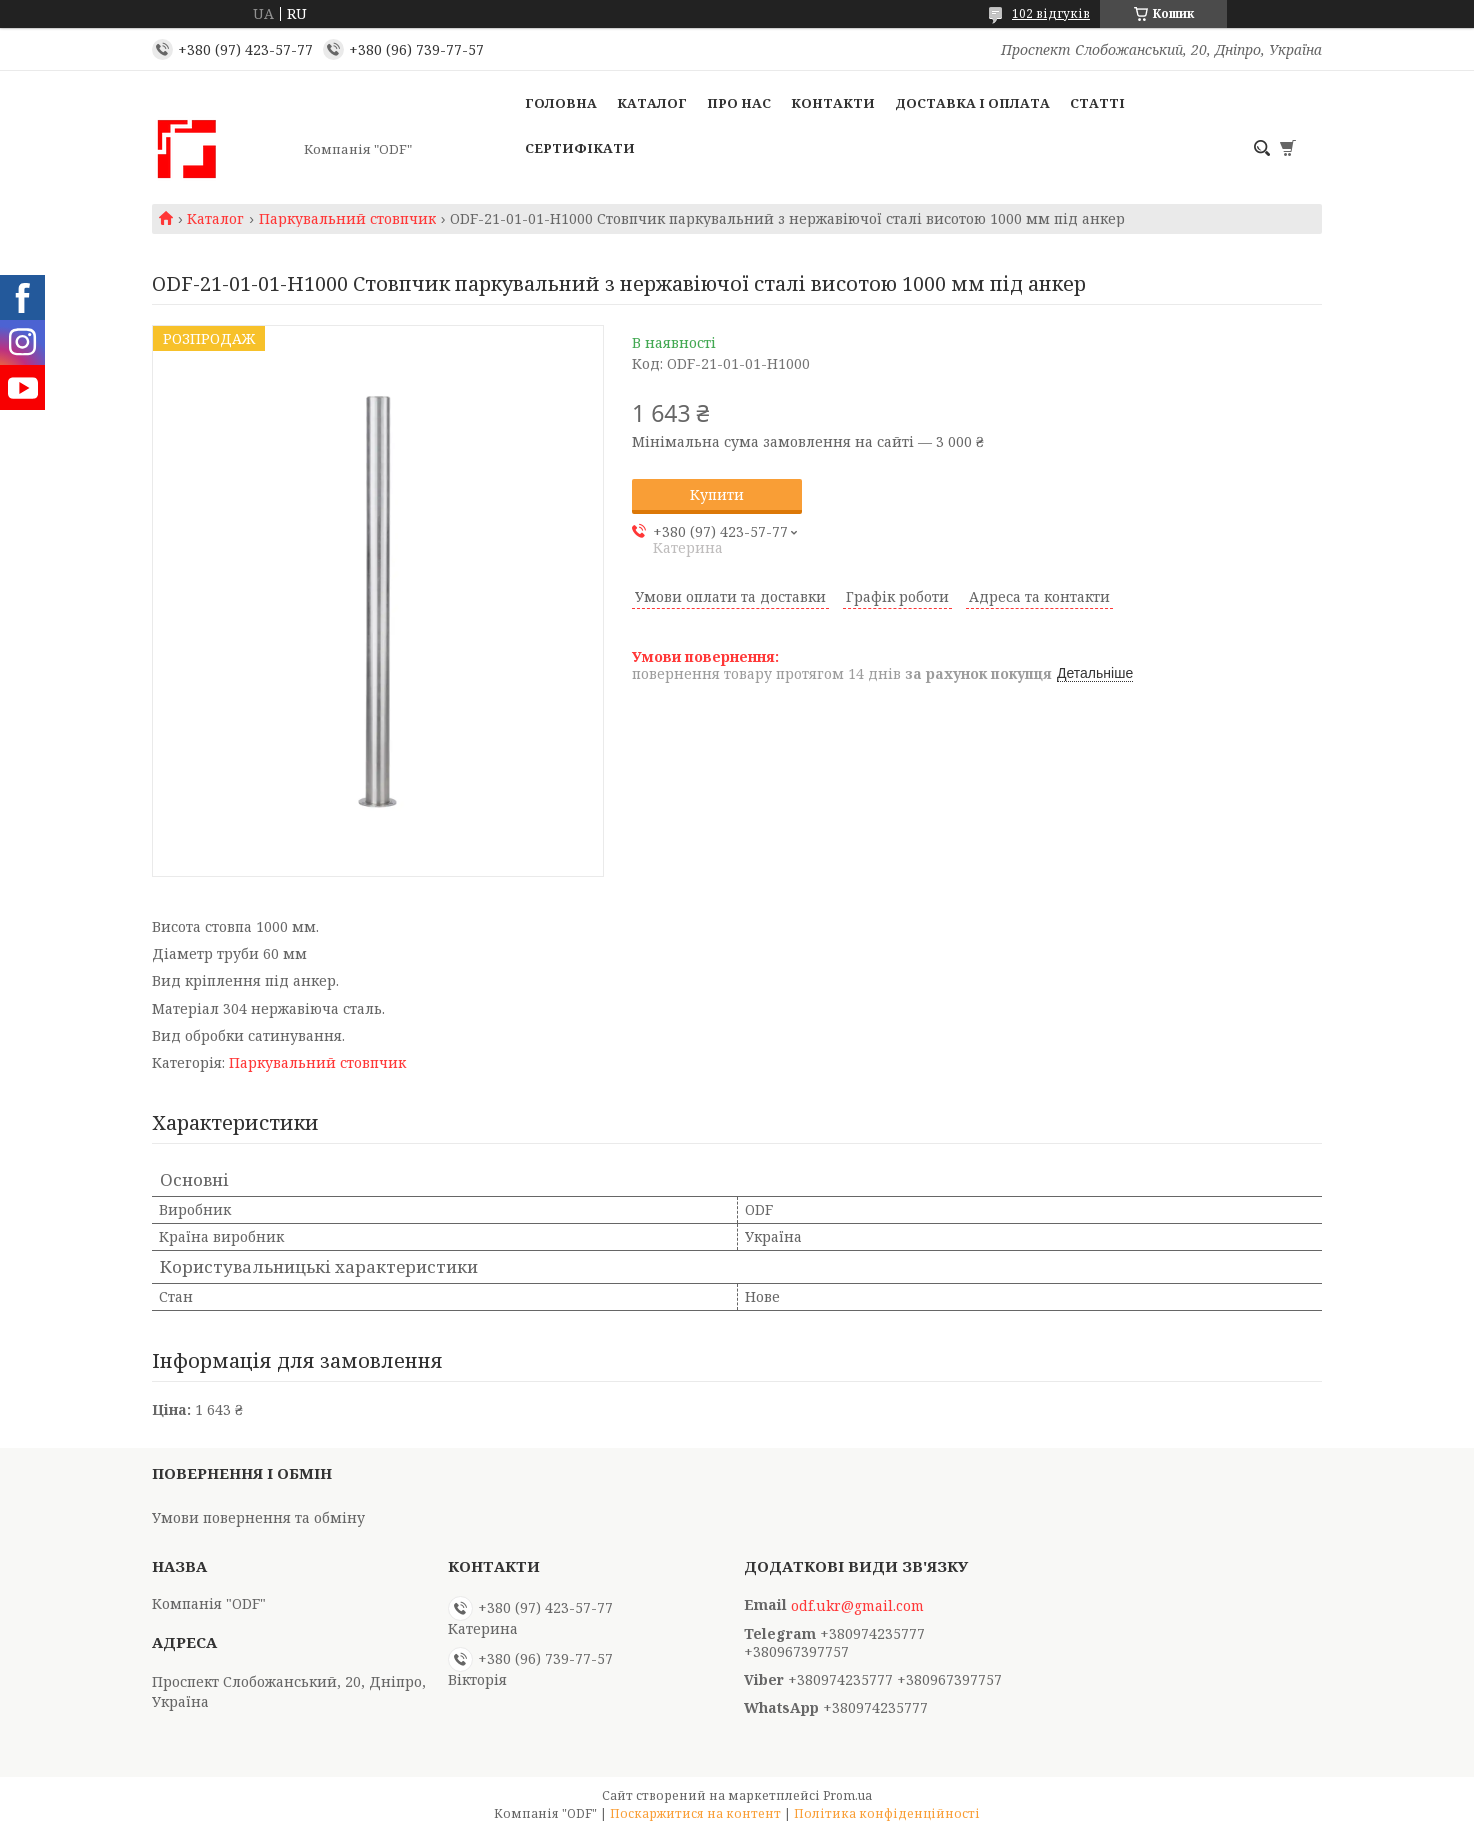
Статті (1097, 103)
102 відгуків (1051, 13)
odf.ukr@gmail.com (857, 1606)
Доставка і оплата (972, 103)
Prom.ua (847, 1795)
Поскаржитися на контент (695, 1813)
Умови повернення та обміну (258, 1517)
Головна (561, 103)
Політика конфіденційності (887, 1813)
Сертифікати (580, 148)
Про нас (739, 103)
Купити (717, 494)
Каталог (652, 103)
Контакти (833, 103)
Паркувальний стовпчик (347, 219)
